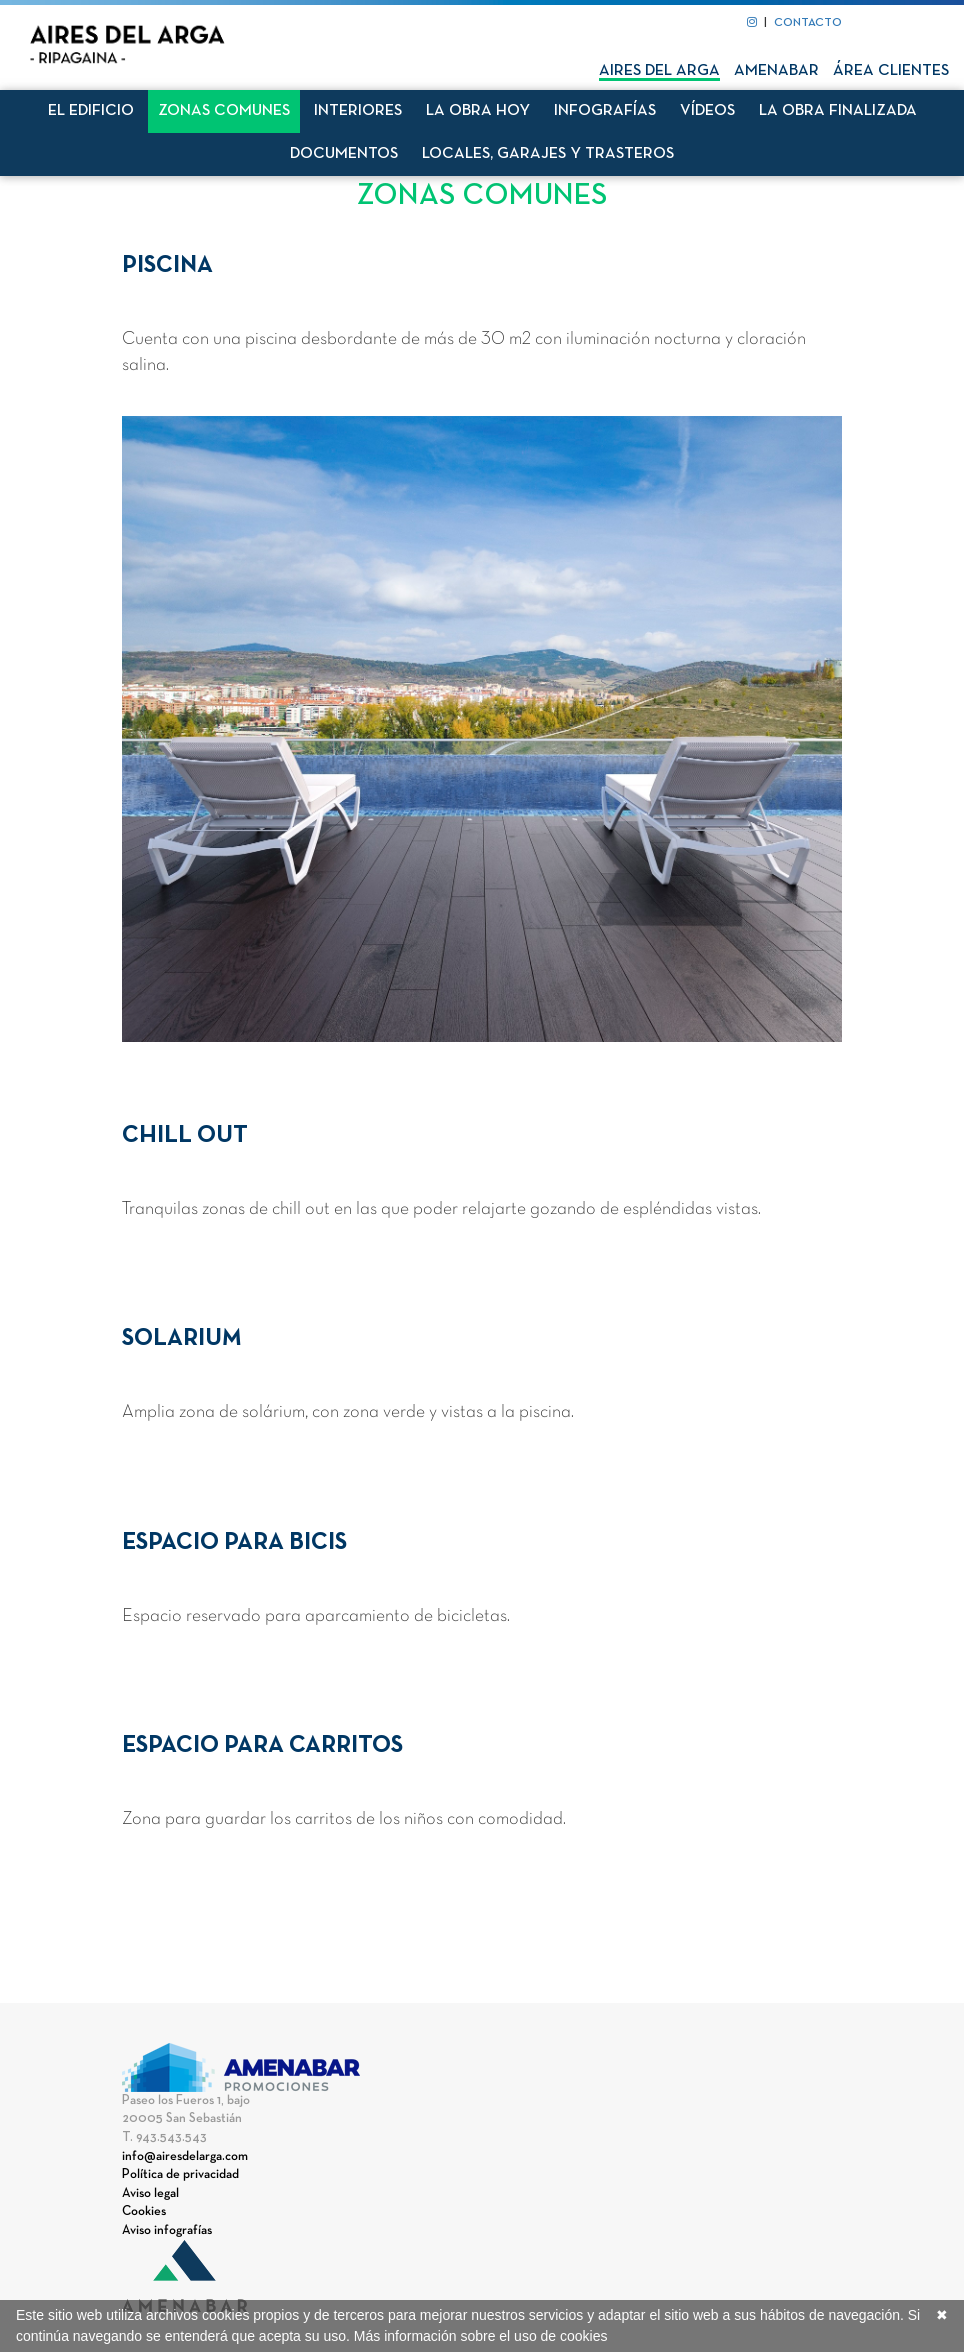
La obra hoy (478, 111)
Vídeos (707, 111)
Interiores (358, 111)
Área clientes (891, 71)
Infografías (605, 111)
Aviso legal (150, 2194)
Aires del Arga (659, 71)
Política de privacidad (180, 2175)
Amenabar (776, 71)
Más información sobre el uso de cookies (481, 2336)
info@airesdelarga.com (185, 2157)
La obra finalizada (838, 111)
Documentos (344, 154)
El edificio (91, 111)
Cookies (144, 2212)
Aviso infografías (167, 2231)
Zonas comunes (224, 111)
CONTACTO (808, 23)
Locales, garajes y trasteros (548, 154)
